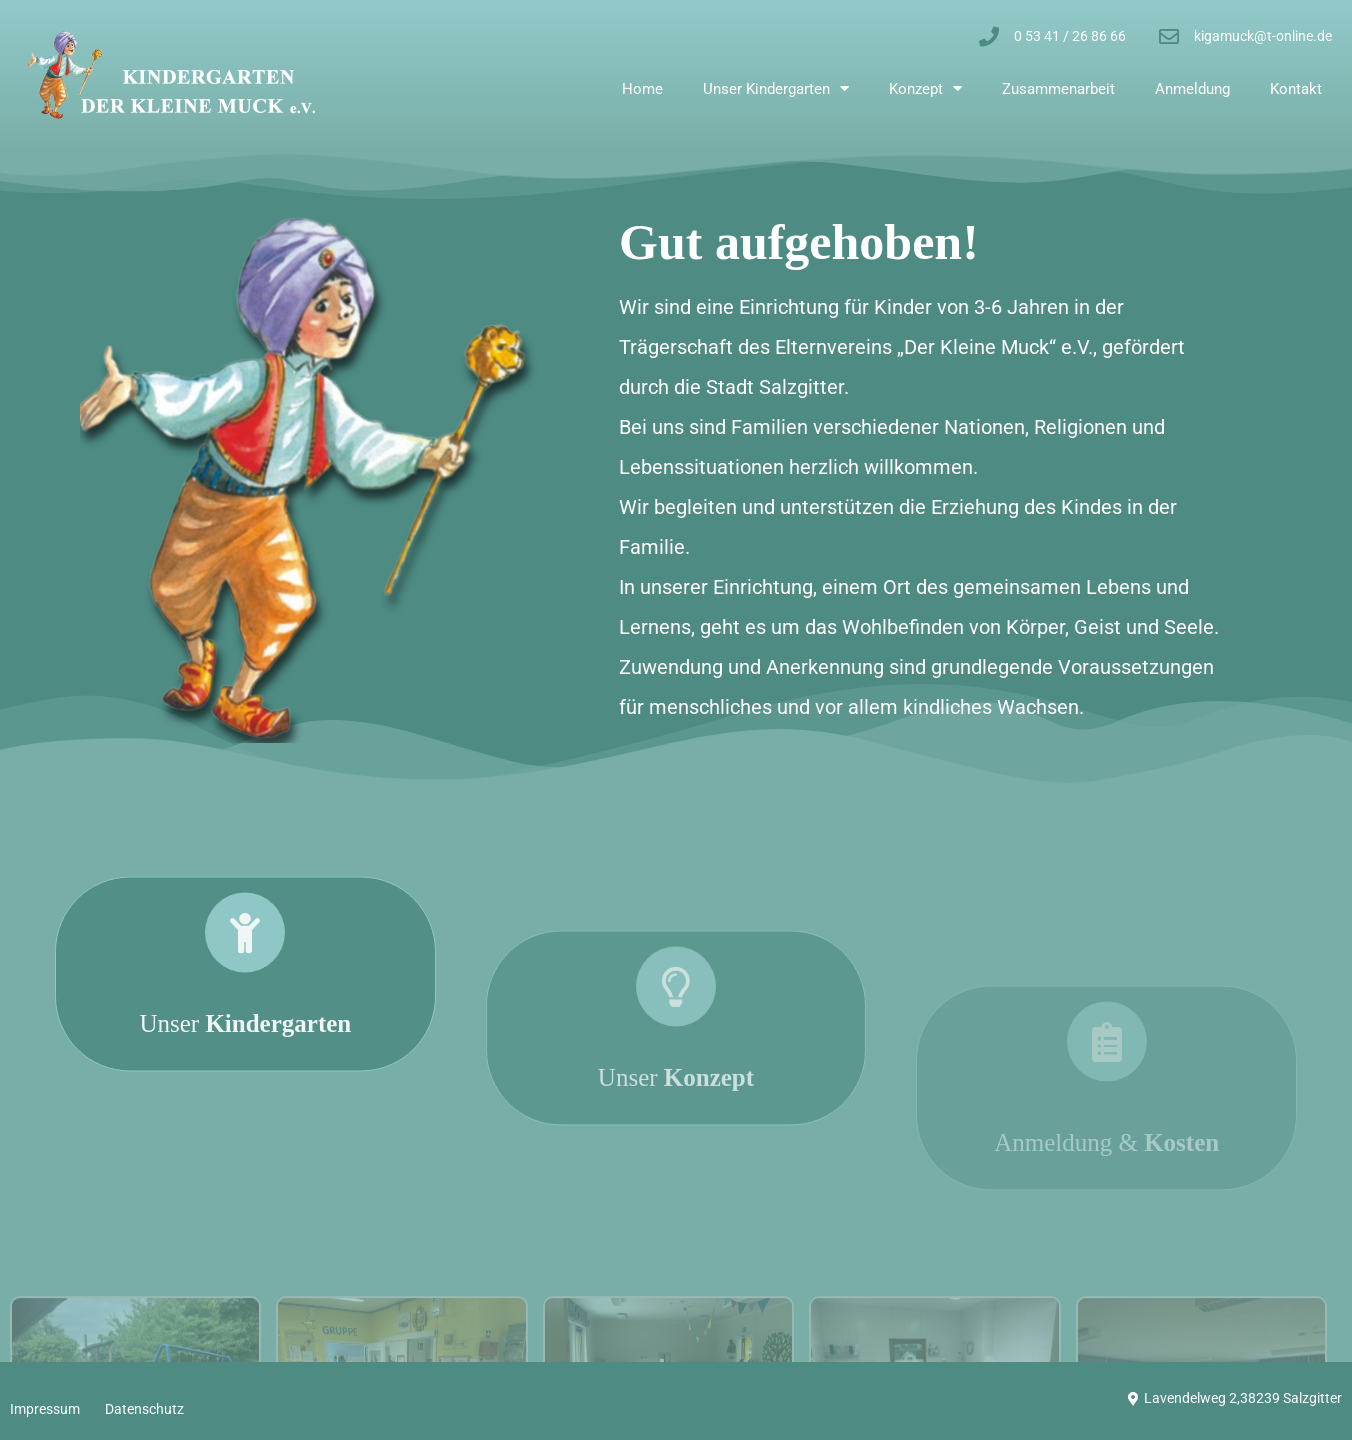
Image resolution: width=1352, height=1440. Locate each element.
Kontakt (1296, 89)
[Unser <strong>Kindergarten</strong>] (245, 981)
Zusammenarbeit (1058, 89)
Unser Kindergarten (776, 88)
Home (642, 89)
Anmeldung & (1106, 1179)
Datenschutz (144, 1409)
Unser (245, 1071)
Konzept (925, 88)
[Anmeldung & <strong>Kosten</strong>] (1107, 1079)
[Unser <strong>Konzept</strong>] (676, 1041)
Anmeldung (1192, 89)
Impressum (45, 1409)
